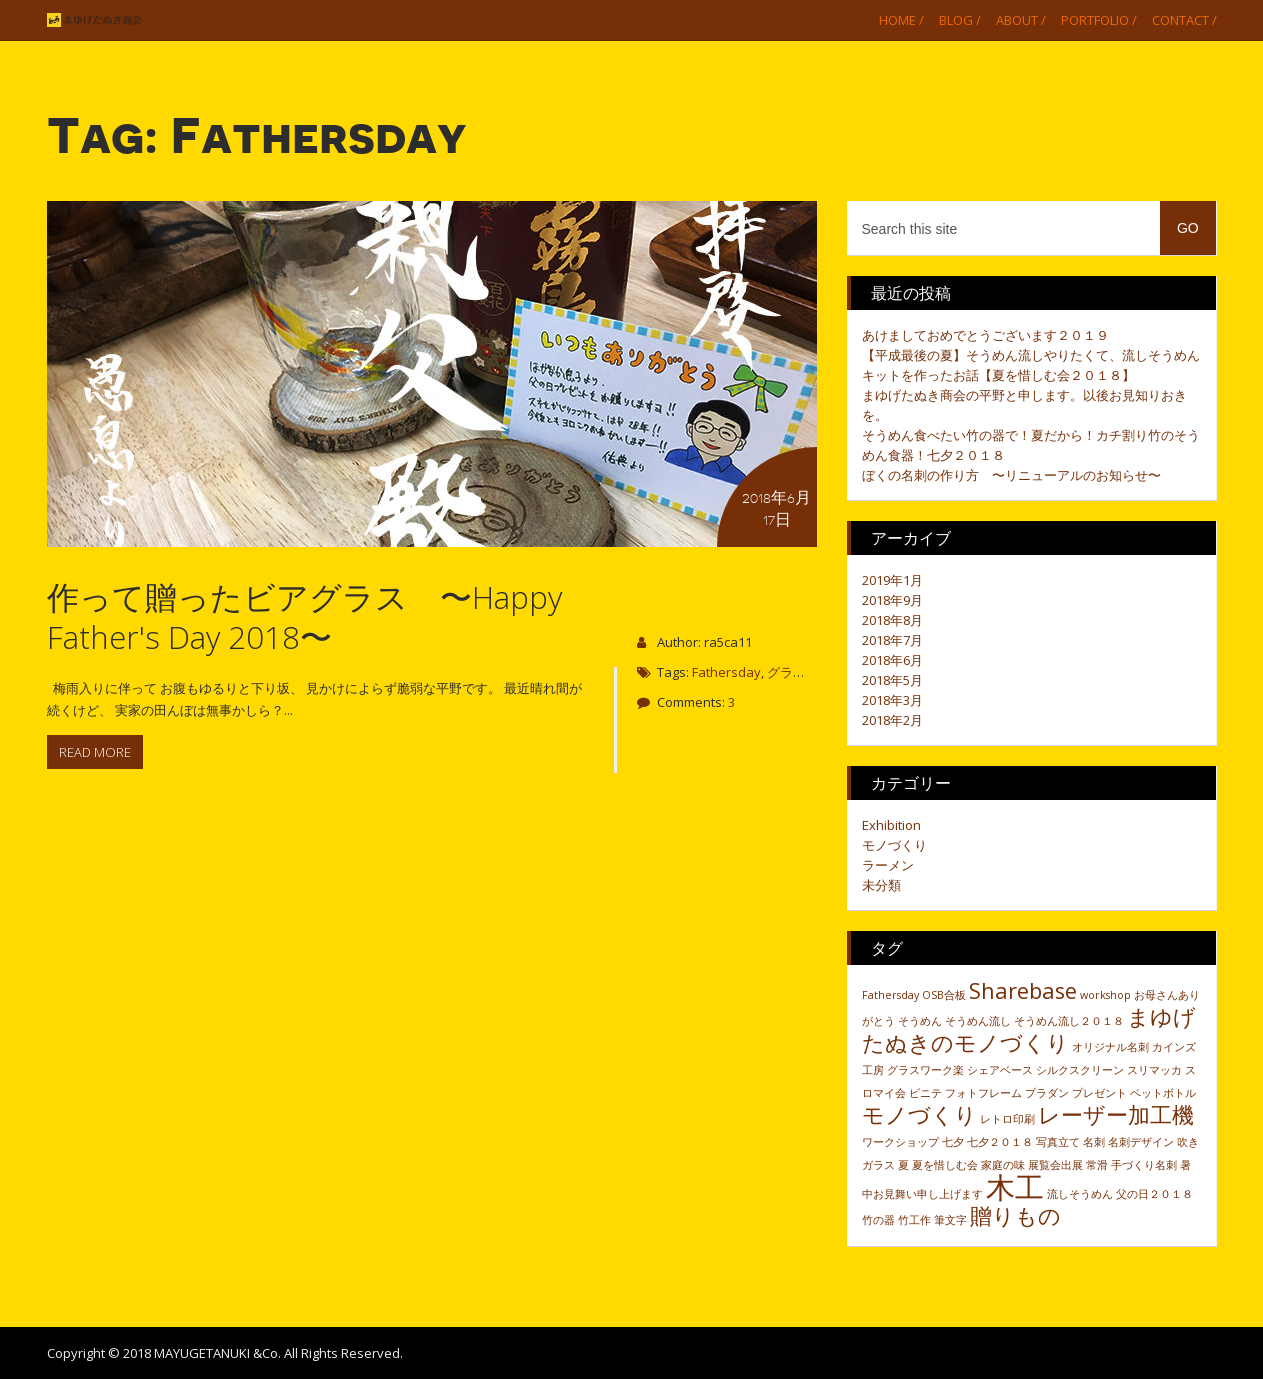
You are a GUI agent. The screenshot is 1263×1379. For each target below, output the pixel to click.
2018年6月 (892, 660)
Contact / (1184, 20)
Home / (901, 20)
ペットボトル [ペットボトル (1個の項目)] (1163, 1093)
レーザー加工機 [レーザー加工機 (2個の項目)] (1116, 1114)
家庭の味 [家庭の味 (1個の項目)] (1003, 1165)
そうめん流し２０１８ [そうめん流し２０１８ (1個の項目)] (1069, 1021)
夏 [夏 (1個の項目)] (903, 1165)
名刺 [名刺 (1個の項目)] (1094, 1142)
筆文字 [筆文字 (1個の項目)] (950, 1220)
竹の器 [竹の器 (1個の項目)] (878, 1220)
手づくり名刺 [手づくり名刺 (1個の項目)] (1144, 1165)
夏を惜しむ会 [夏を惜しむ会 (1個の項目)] (945, 1165)
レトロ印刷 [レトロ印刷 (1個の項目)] (1007, 1119)
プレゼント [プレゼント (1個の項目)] (1099, 1093)
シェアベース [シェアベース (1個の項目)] (1000, 1070)
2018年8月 (892, 620)
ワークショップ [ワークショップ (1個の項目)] (900, 1142)
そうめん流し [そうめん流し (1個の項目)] (978, 1021)
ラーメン (888, 865)
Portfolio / (1099, 20)
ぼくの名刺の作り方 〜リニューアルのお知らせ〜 (1011, 475)
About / (1021, 20)
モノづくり (894, 845)
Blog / (960, 20)
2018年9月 (892, 600)
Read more (95, 752)
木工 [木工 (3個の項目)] (1015, 1187)
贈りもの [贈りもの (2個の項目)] (1015, 1215)
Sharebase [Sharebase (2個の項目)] (1023, 990)
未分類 (881, 885)
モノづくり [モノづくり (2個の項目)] (919, 1114)
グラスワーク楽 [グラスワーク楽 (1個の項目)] (925, 1070)
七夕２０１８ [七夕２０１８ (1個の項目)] (1000, 1142)
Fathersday (726, 672)
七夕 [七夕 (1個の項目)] (953, 1142)
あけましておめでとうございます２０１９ (985, 335)
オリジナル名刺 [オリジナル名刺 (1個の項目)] (1110, 1047)
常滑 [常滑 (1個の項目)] (1097, 1165)
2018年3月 (892, 700)
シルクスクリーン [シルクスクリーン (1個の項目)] (1080, 1070)
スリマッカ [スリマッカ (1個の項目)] (1154, 1070)
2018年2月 (892, 720)
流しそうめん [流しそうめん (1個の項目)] (1080, 1194)
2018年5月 (892, 680)
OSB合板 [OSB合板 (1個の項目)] (944, 995)
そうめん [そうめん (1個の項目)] (920, 1021)
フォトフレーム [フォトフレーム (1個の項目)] (983, 1093)
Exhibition (891, 825)
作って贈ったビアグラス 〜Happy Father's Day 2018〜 (304, 616)
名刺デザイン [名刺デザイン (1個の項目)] (1141, 1142)
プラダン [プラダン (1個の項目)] (1047, 1093)
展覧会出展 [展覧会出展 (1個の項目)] (1055, 1165)
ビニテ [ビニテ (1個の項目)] (925, 1093)
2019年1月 (892, 580)
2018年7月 (892, 640)
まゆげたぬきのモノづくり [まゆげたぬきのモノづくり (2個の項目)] (1029, 1029)
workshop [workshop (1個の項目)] (1105, 995)
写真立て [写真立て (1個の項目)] (1058, 1142)
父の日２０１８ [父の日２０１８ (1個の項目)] (1154, 1194)
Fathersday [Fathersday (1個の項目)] (890, 995)
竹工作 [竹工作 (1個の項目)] (914, 1220)
